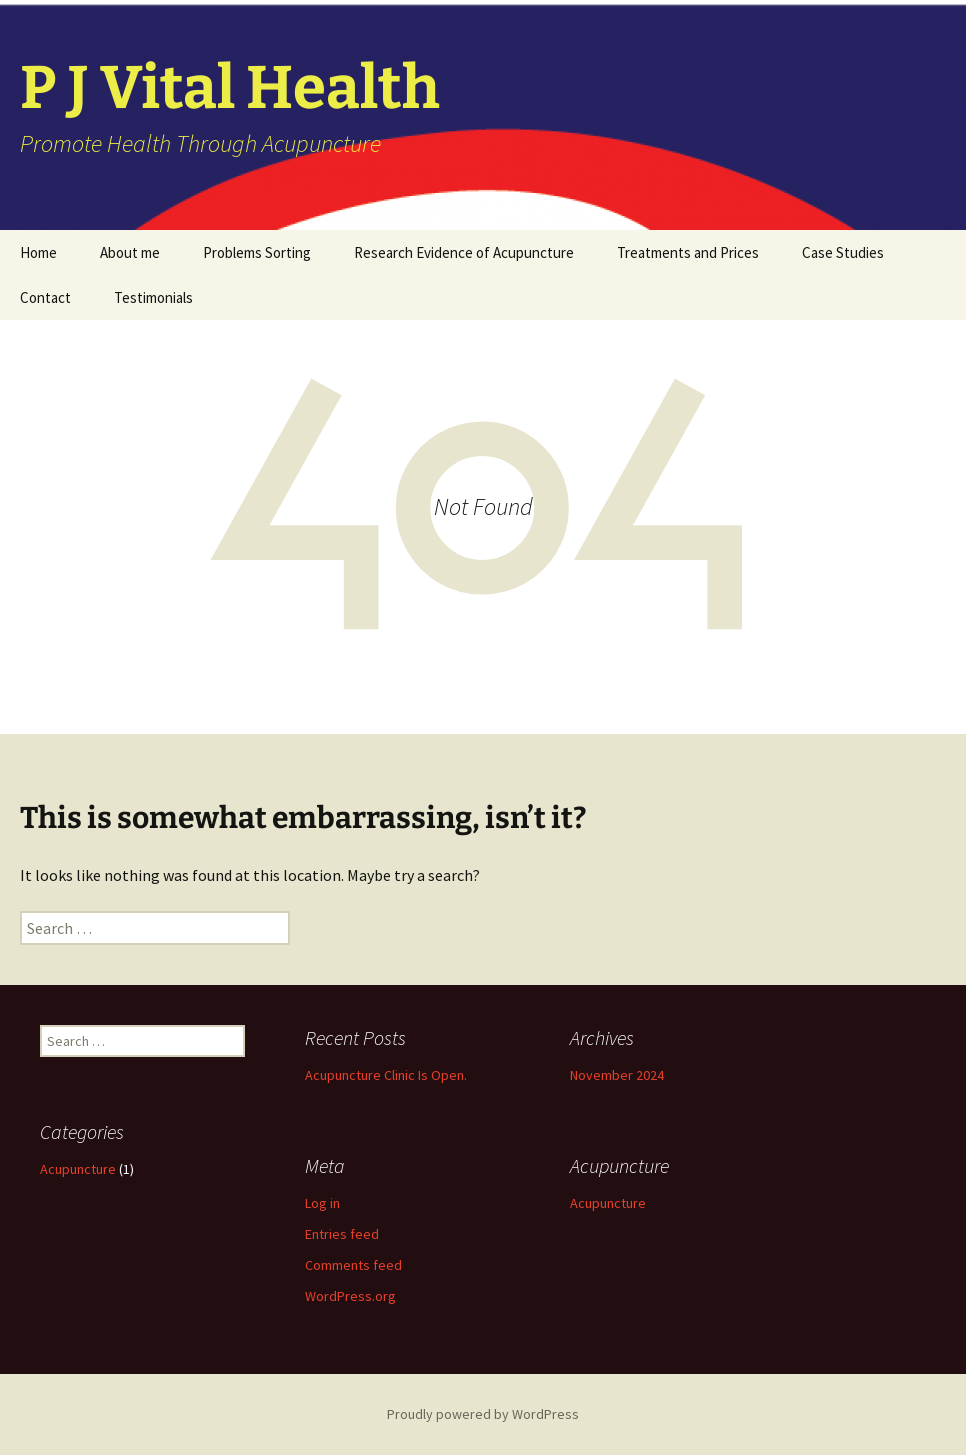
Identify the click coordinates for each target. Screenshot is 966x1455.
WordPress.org (350, 1296)
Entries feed (342, 1234)
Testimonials (153, 297)
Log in (322, 1203)
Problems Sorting (257, 252)
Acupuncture (78, 1169)
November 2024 (617, 1075)
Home (38, 252)
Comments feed (353, 1265)
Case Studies (843, 252)
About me (130, 252)
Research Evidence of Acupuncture (464, 252)
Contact (45, 297)
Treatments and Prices (688, 252)
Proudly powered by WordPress (483, 1414)
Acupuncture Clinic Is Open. (386, 1075)
